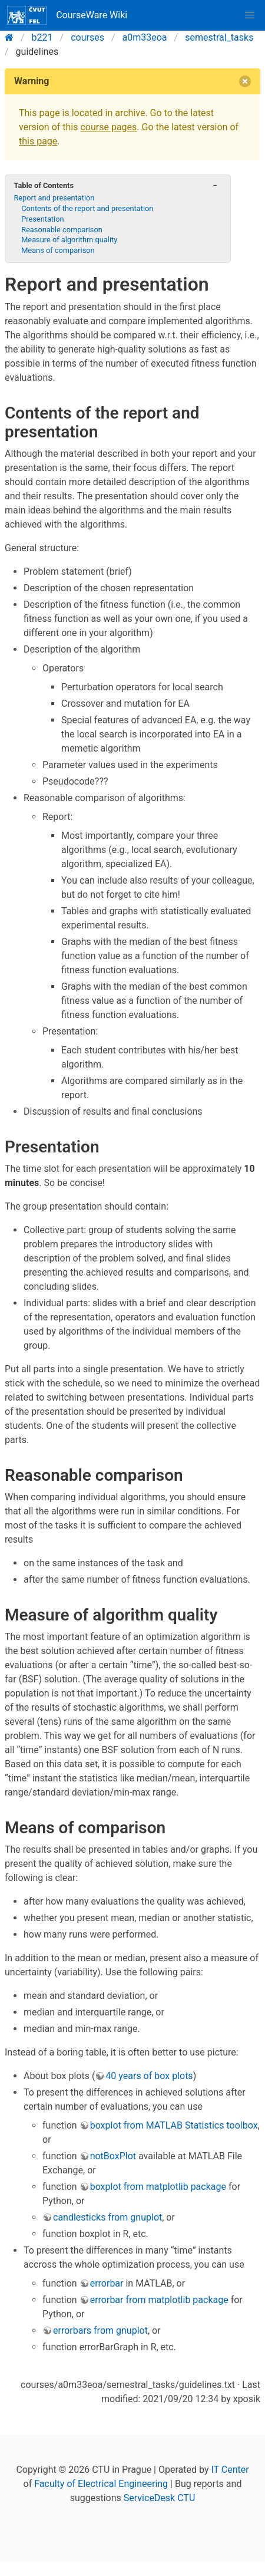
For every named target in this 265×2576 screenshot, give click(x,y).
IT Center (230, 2469)
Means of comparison (57, 250)
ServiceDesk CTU (159, 2497)
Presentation (42, 219)
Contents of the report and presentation (87, 208)
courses (87, 37)
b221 (42, 37)
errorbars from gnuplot (100, 2330)
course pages (108, 127)
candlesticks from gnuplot (107, 2217)
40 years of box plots (149, 2075)
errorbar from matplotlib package (159, 2299)
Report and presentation (54, 197)
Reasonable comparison (61, 229)
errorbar (107, 2283)
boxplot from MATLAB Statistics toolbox (174, 2125)
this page (38, 141)
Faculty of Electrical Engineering (101, 2483)
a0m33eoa (144, 37)
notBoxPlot (113, 2156)
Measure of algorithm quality (69, 239)
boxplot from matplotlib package (158, 2186)
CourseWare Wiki (67, 15)
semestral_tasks (219, 37)
